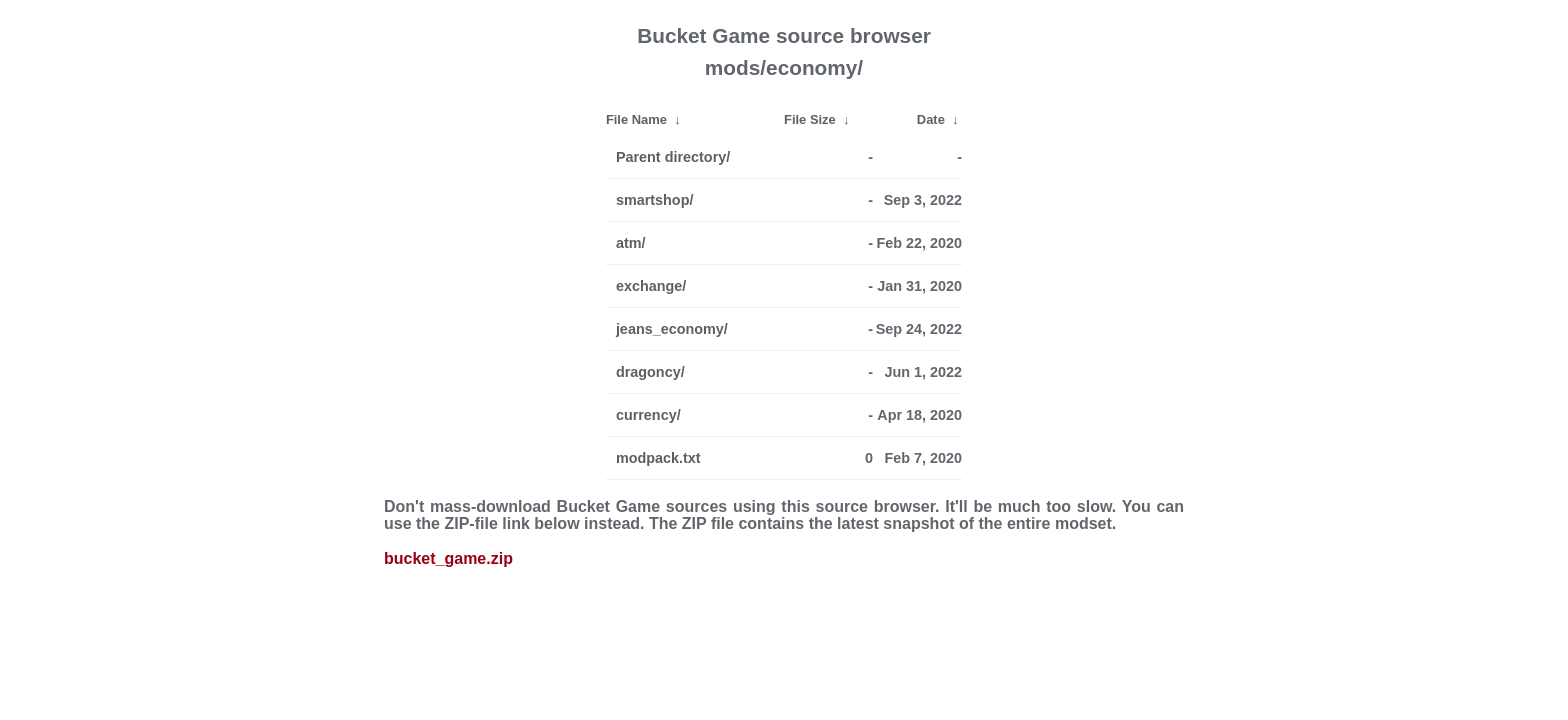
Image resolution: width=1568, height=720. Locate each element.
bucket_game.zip (448, 558)
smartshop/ (655, 200)
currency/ (648, 415)
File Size (810, 119)
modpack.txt (658, 458)
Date (931, 119)
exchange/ (651, 286)
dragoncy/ (650, 372)
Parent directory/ (673, 157)
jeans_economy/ (672, 329)
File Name (636, 119)
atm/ (631, 243)
